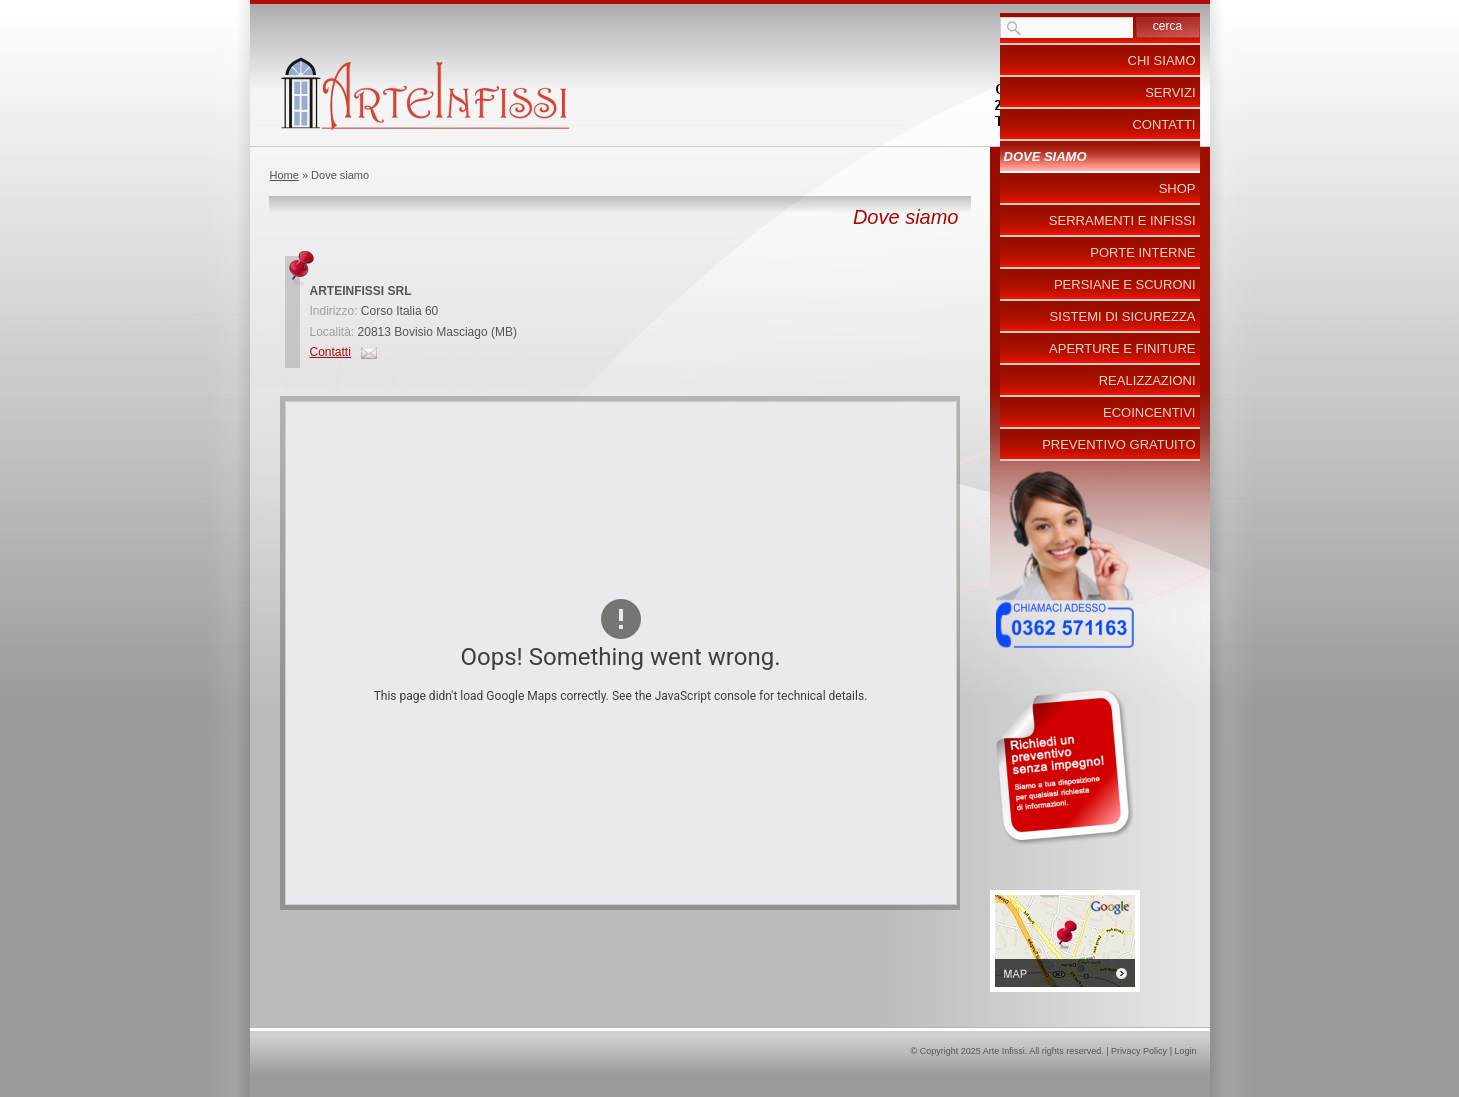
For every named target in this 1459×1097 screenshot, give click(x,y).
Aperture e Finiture (1122, 348)
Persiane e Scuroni (1125, 284)
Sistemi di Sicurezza (1123, 316)
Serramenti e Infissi (1122, 220)
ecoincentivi (1149, 412)
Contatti (330, 352)
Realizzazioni (1147, 380)
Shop (1177, 188)
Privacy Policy (1139, 1051)
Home (284, 175)
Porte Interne (1142, 252)
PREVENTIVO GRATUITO (1118, 444)
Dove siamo (1045, 156)
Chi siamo (1162, 60)
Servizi (1170, 92)
